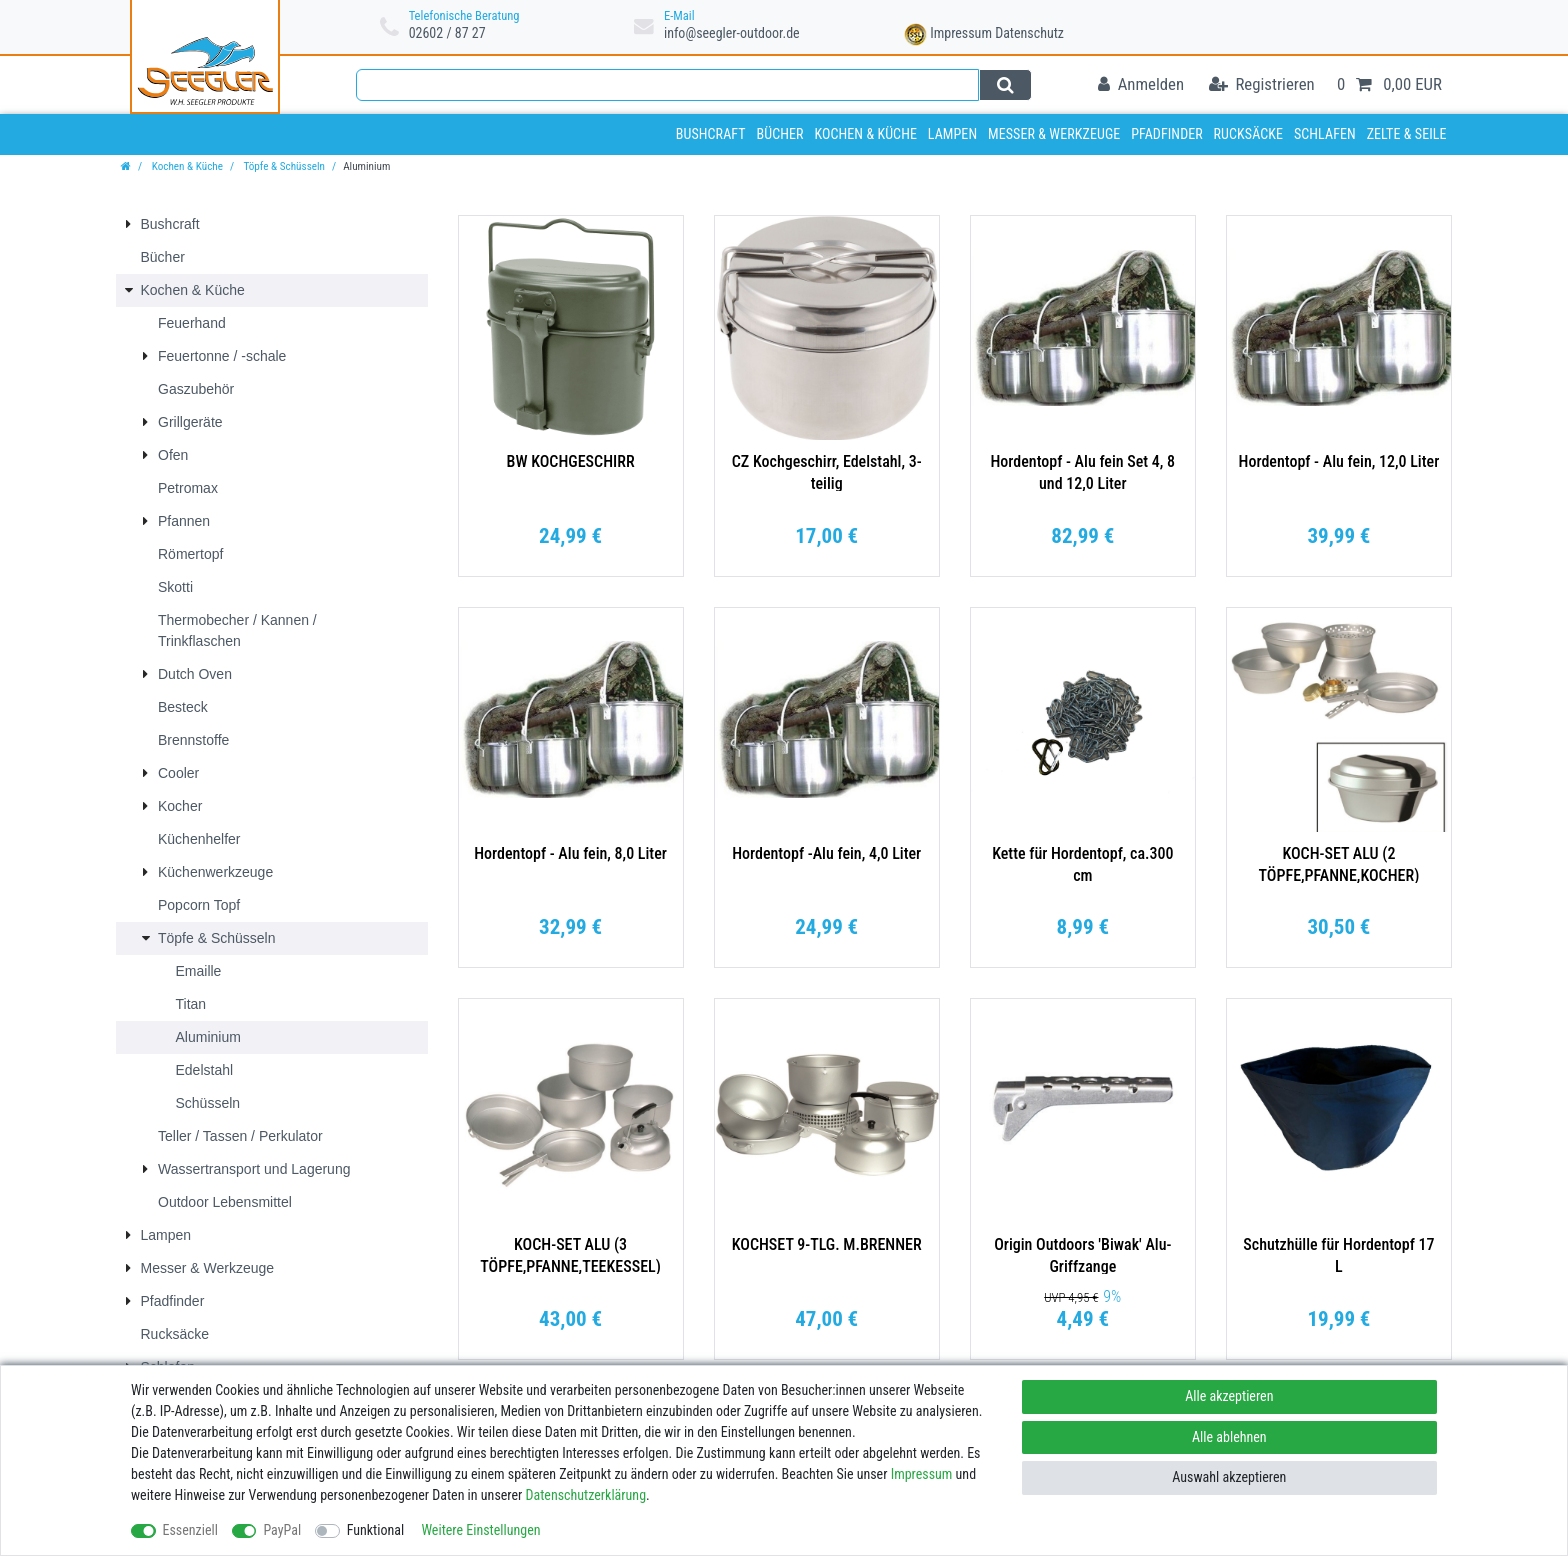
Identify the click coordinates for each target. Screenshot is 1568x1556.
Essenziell (190, 1530)
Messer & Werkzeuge (1054, 134)
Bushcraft (711, 134)
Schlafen (1325, 134)
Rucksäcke (1249, 134)
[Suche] (1005, 85)
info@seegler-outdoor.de (732, 33)
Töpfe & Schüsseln (283, 166)
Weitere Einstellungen (480, 1530)
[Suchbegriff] (667, 85)
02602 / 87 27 (447, 33)
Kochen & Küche (865, 134)
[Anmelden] (1141, 85)
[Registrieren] (1262, 85)
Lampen (952, 134)
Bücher (779, 134)
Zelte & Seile (1407, 134)
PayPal (282, 1530)
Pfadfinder (1167, 134)
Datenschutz (1029, 33)
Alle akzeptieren (1229, 1396)
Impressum (961, 33)
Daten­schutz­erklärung (586, 1495)
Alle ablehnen (1229, 1437)
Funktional (376, 1530)
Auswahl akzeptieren (1229, 1477)
